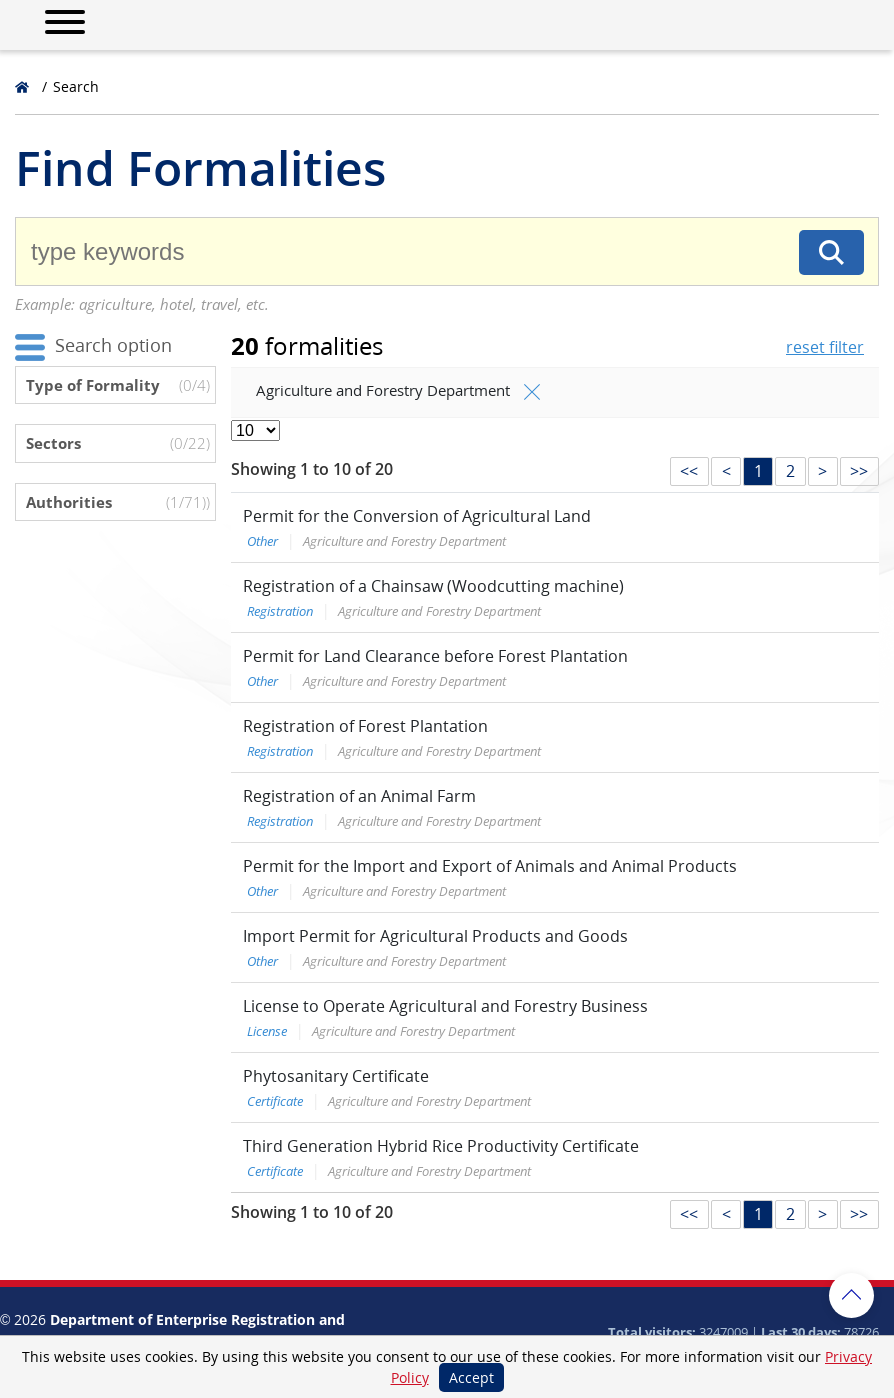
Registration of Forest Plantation (365, 726)
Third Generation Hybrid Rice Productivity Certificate (441, 1146)
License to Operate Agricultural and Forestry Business (445, 1006)
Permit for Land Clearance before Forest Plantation (435, 656)
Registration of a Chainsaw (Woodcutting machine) (433, 586)
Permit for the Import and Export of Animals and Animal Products (490, 866)
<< (689, 471)
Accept (471, 1377)
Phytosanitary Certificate (336, 1076)
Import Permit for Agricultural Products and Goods (435, 936)
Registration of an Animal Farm (359, 796)
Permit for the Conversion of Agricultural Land (417, 516)
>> (859, 471)
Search (76, 86)
